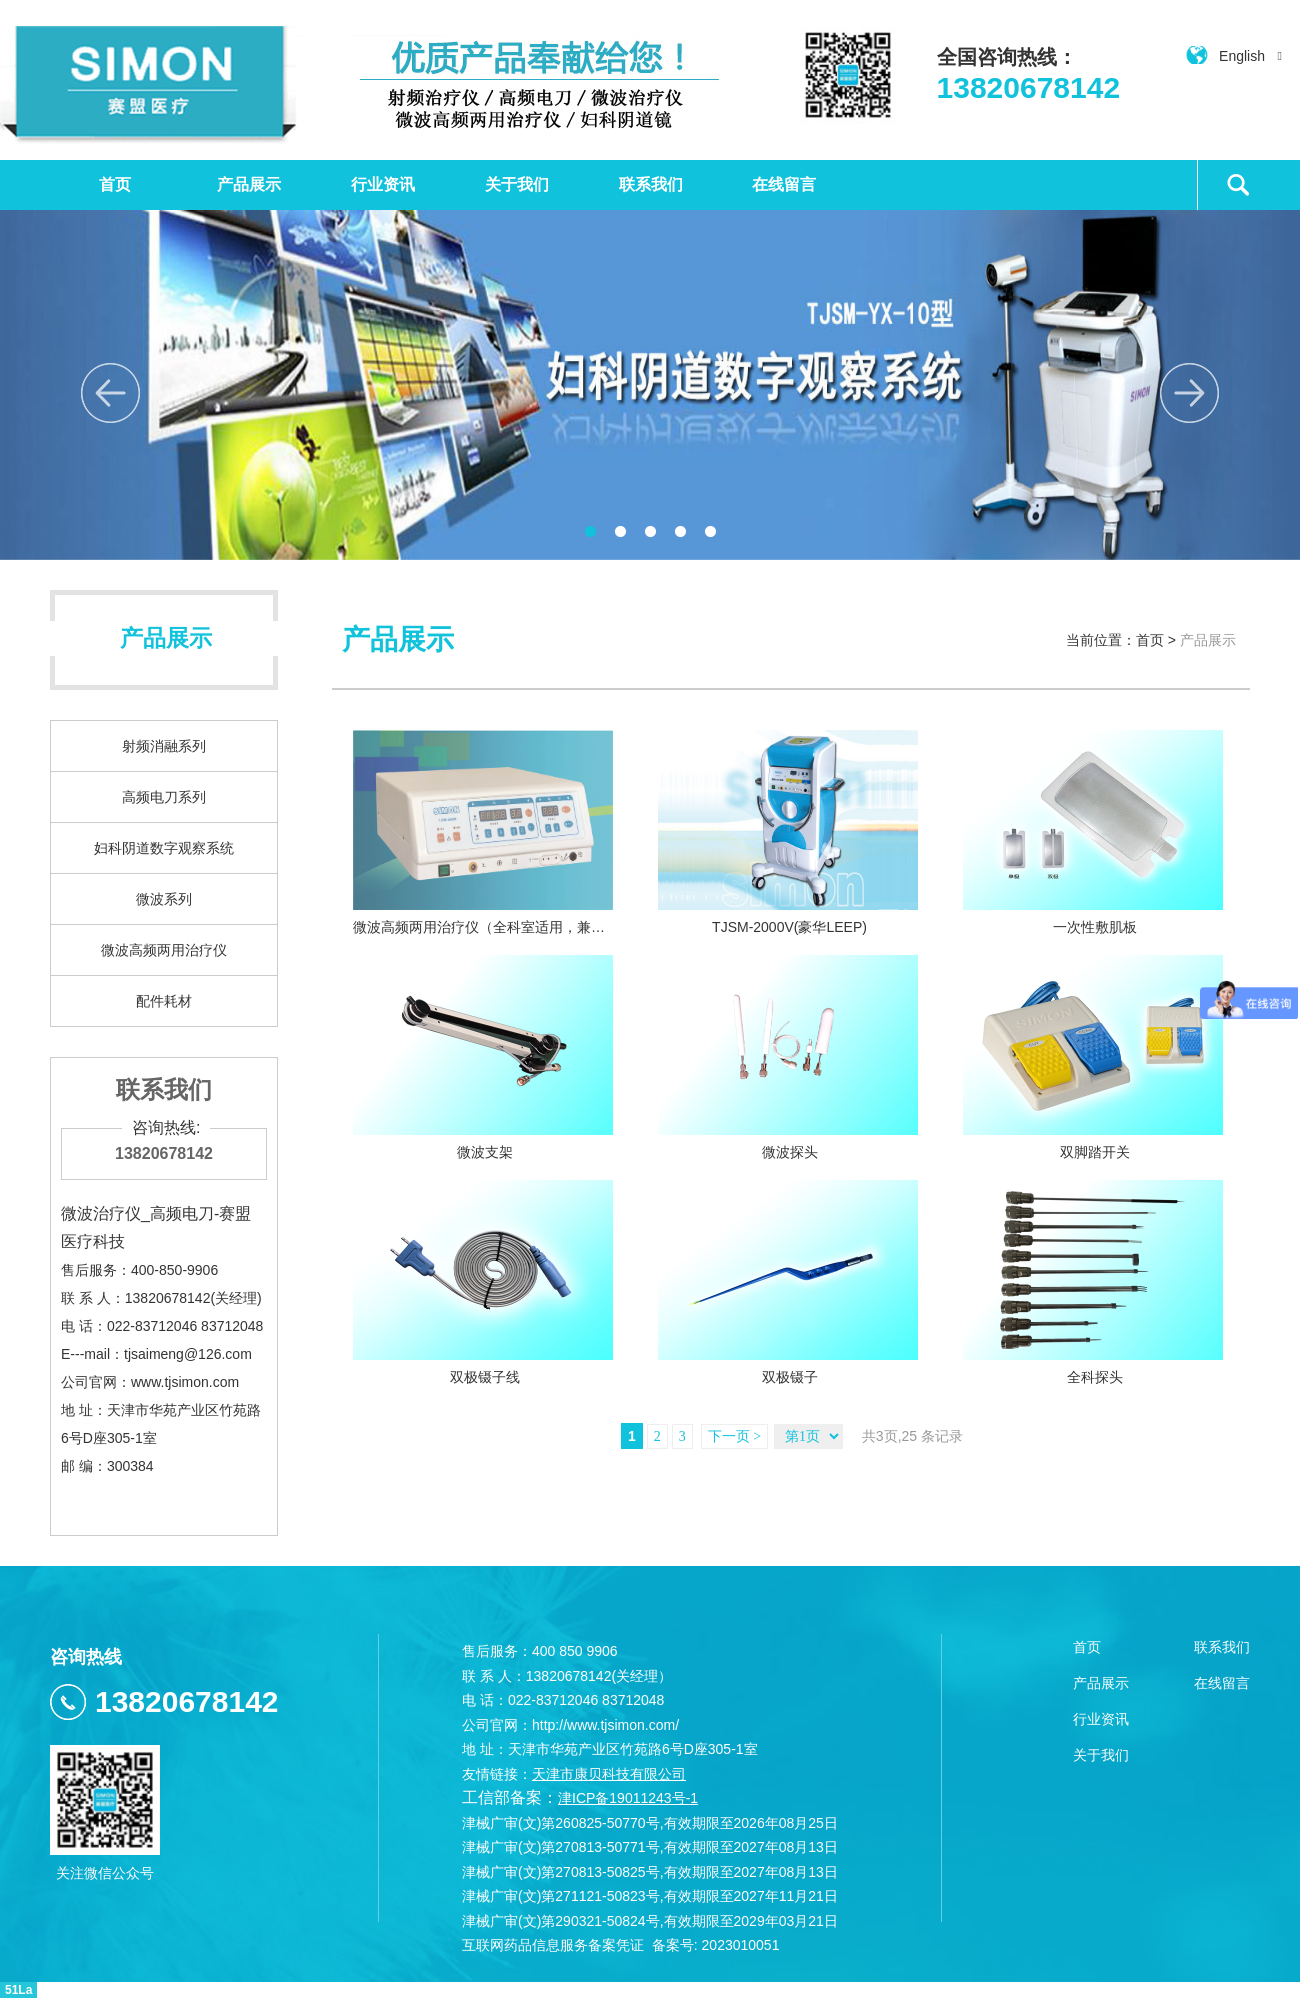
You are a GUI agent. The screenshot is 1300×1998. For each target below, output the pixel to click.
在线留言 (784, 184)
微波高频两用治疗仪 (164, 950)
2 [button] (620, 532)
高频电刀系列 (164, 797)
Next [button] (1189, 393)
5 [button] (710, 532)
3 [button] (650, 532)
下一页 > (734, 1436)
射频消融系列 (164, 746)
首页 (115, 184)
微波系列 (164, 899)
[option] (650, 385)
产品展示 (249, 184)
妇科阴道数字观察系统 (164, 848)
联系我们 (651, 184)
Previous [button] (110, 393)
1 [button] (590, 532)
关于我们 (517, 184)
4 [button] (680, 532)
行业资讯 (383, 184)
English (1233, 56)
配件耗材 (164, 1001)
